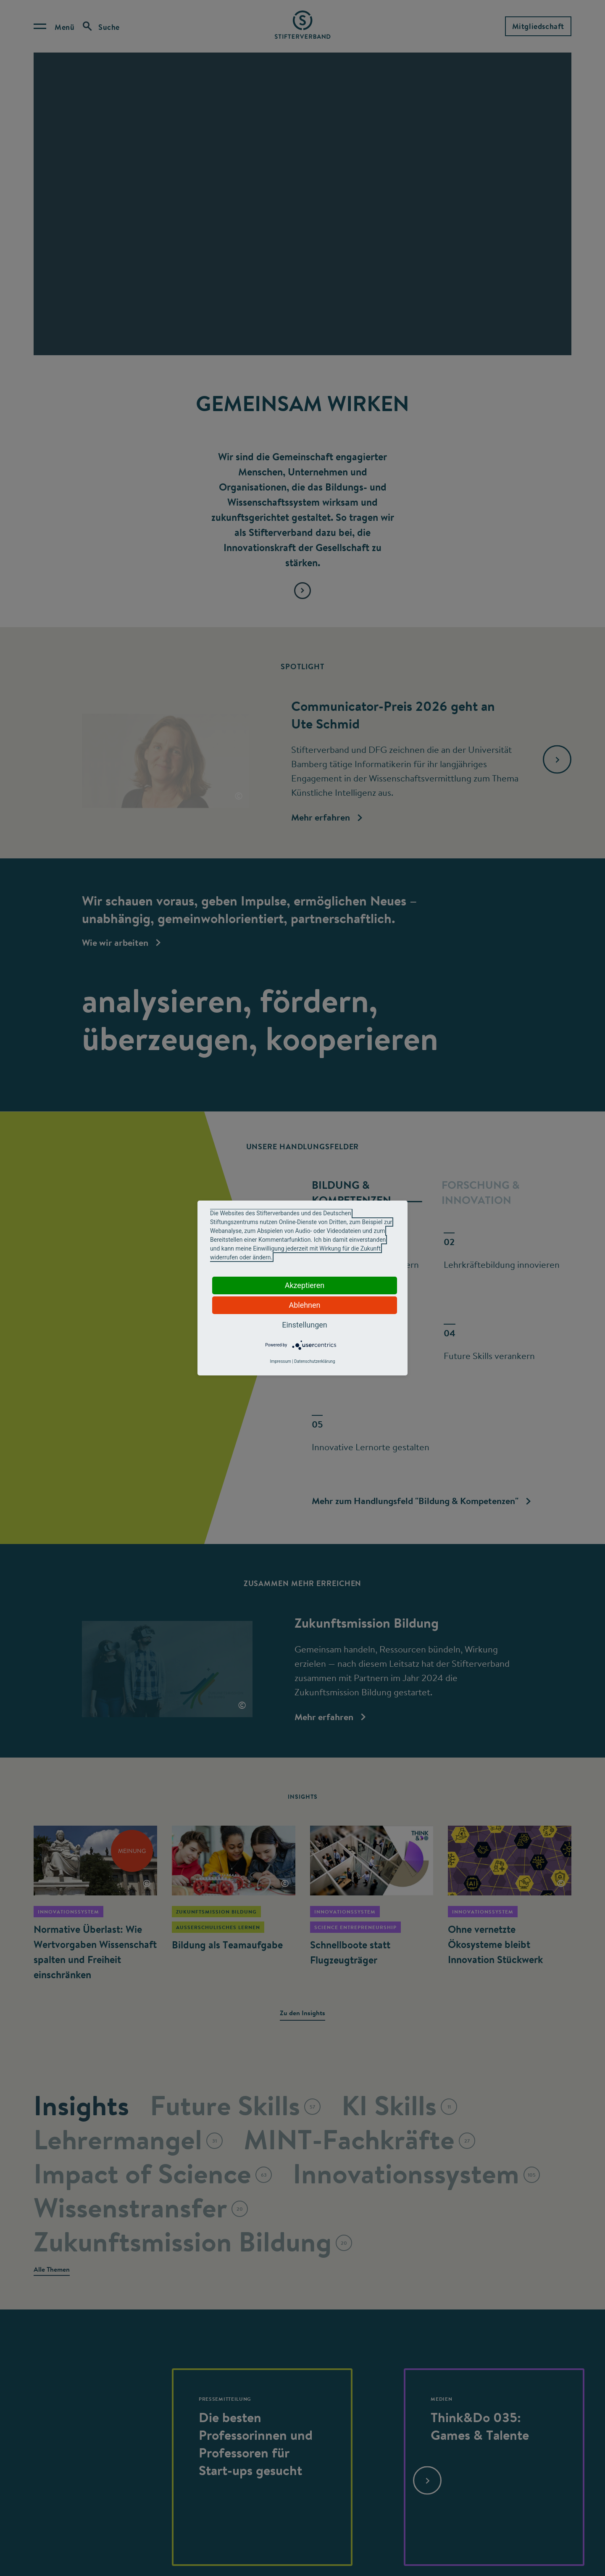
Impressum (280, 1361)
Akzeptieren (305, 1285)
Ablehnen (304, 1305)
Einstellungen (304, 1324)
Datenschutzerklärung (314, 1361)
